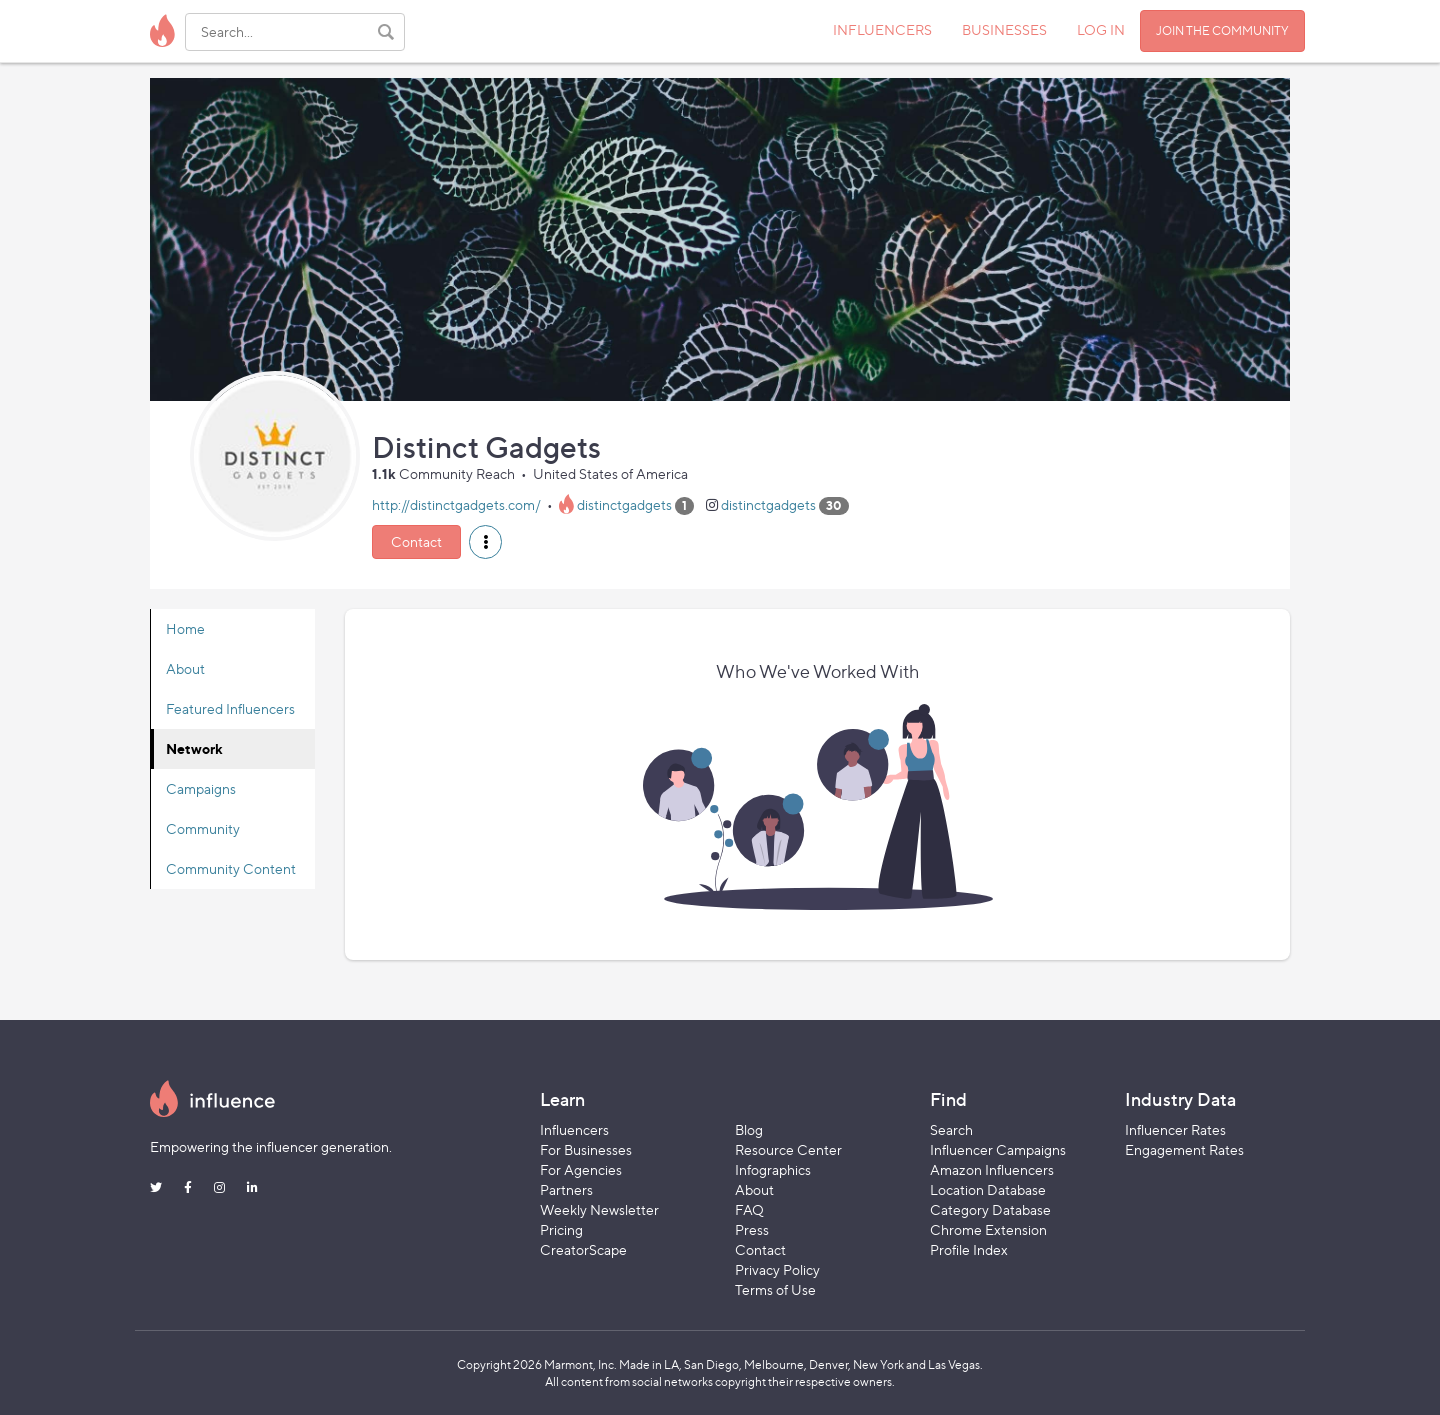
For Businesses (586, 1149)
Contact (416, 541)
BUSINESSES (1004, 29)
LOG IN (1101, 29)
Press (752, 1229)
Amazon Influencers (992, 1169)
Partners (566, 1189)
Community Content (231, 868)
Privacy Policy (777, 1269)
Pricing (561, 1229)
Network (194, 748)
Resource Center (788, 1149)
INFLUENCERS (882, 29)
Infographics (773, 1169)
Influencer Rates (1175, 1129)
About (185, 668)
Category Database (990, 1209)
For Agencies (581, 1169)
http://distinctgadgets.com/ (456, 504)
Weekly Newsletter (599, 1209)
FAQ (749, 1209)
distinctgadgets (624, 504)
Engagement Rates (1184, 1149)
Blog (749, 1129)
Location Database (988, 1189)
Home (185, 628)
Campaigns (201, 788)
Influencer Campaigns (998, 1149)
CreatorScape (583, 1249)
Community (203, 828)
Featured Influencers (230, 708)
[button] (485, 542)
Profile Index (969, 1249)
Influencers (574, 1129)
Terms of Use (775, 1289)
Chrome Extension (988, 1229)
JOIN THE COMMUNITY (1222, 30)
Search (951, 1129)
